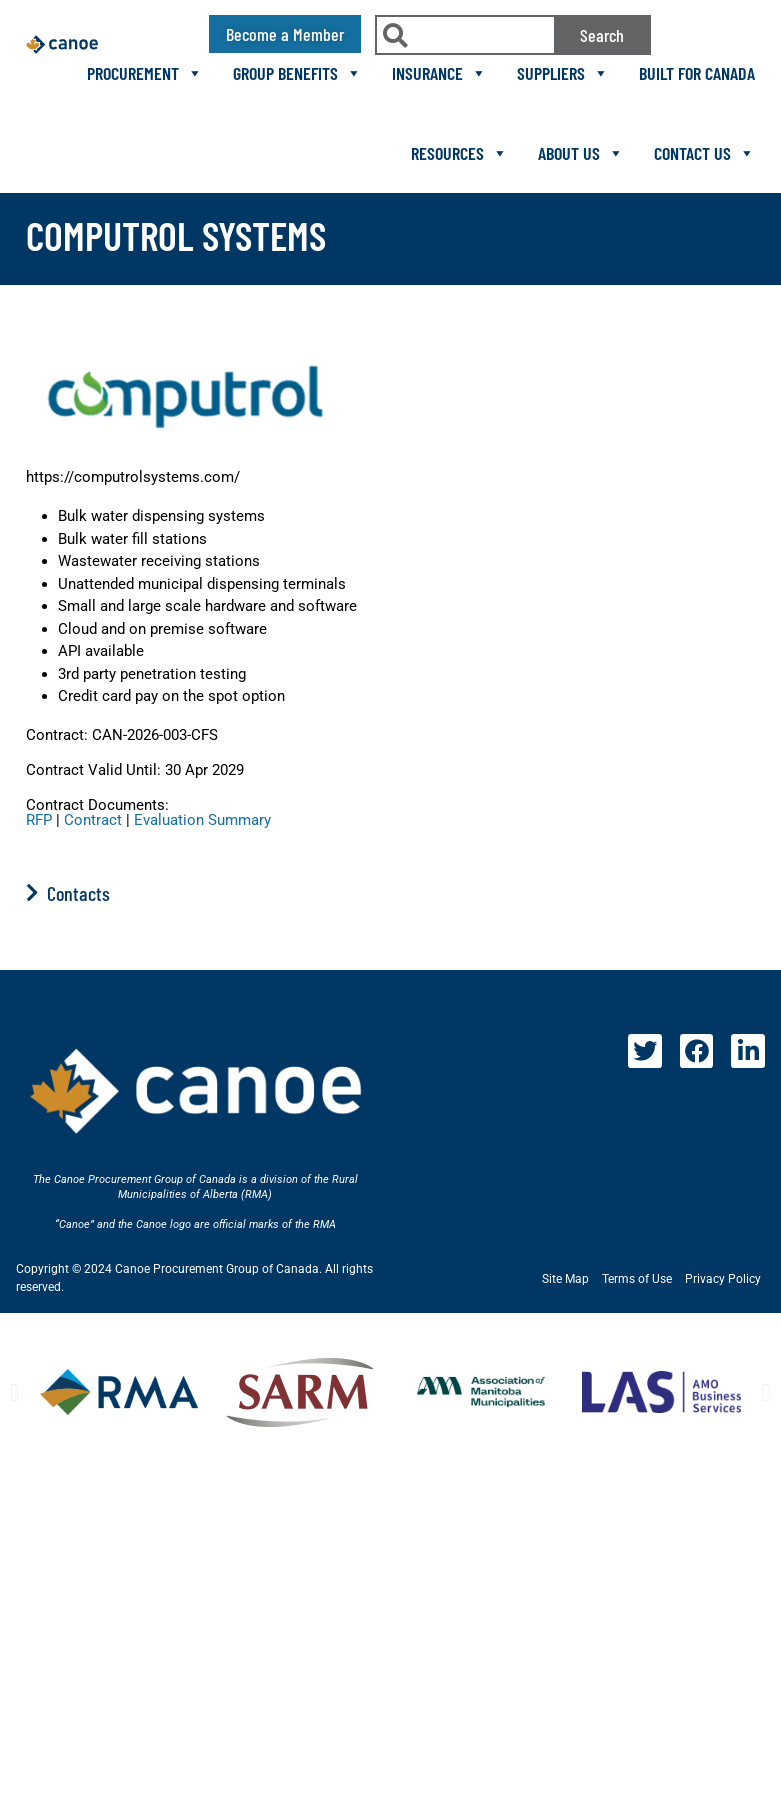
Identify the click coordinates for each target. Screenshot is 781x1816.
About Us (581, 153)
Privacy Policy (723, 1279)
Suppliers (563, 73)
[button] (14, 1392)
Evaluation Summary (202, 820)
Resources (459, 153)
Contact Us (704, 153)
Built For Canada (697, 73)
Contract (93, 820)
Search (602, 35)
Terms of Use (637, 1279)
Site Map (565, 1279)
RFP (39, 820)
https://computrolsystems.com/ (133, 477)
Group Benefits (297, 73)
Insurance (439, 73)
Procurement (145, 73)
